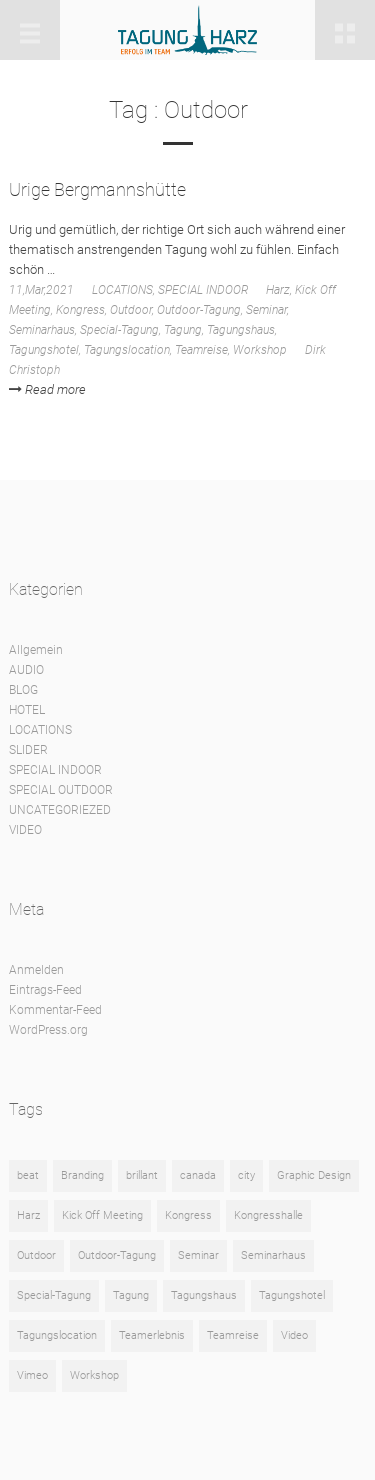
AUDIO (26, 670)
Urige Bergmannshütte (97, 189)
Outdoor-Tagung (199, 310)
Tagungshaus (241, 330)
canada (198, 1175)
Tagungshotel (44, 350)
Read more (47, 389)
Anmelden (36, 970)
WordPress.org (48, 1030)
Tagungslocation (127, 350)
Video (294, 1335)
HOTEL (27, 710)
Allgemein (36, 650)
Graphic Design (314, 1175)
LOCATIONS (122, 290)
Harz (278, 290)
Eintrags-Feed (45, 990)
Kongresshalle (268, 1215)
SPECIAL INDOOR (203, 290)
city (246, 1175)
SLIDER (28, 750)
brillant (142, 1175)
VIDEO (25, 830)
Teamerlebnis (152, 1335)
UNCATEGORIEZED (60, 810)
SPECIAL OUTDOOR (61, 790)
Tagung (183, 330)
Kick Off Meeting (102, 1215)
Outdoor (131, 310)
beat (28, 1175)
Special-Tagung (119, 330)
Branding (82, 1175)
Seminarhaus (42, 330)
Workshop (260, 350)
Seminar (266, 310)
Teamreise (201, 350)
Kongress (80, 310)
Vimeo (32, 1375)
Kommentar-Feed (55, 1010)
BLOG (23, 690)
